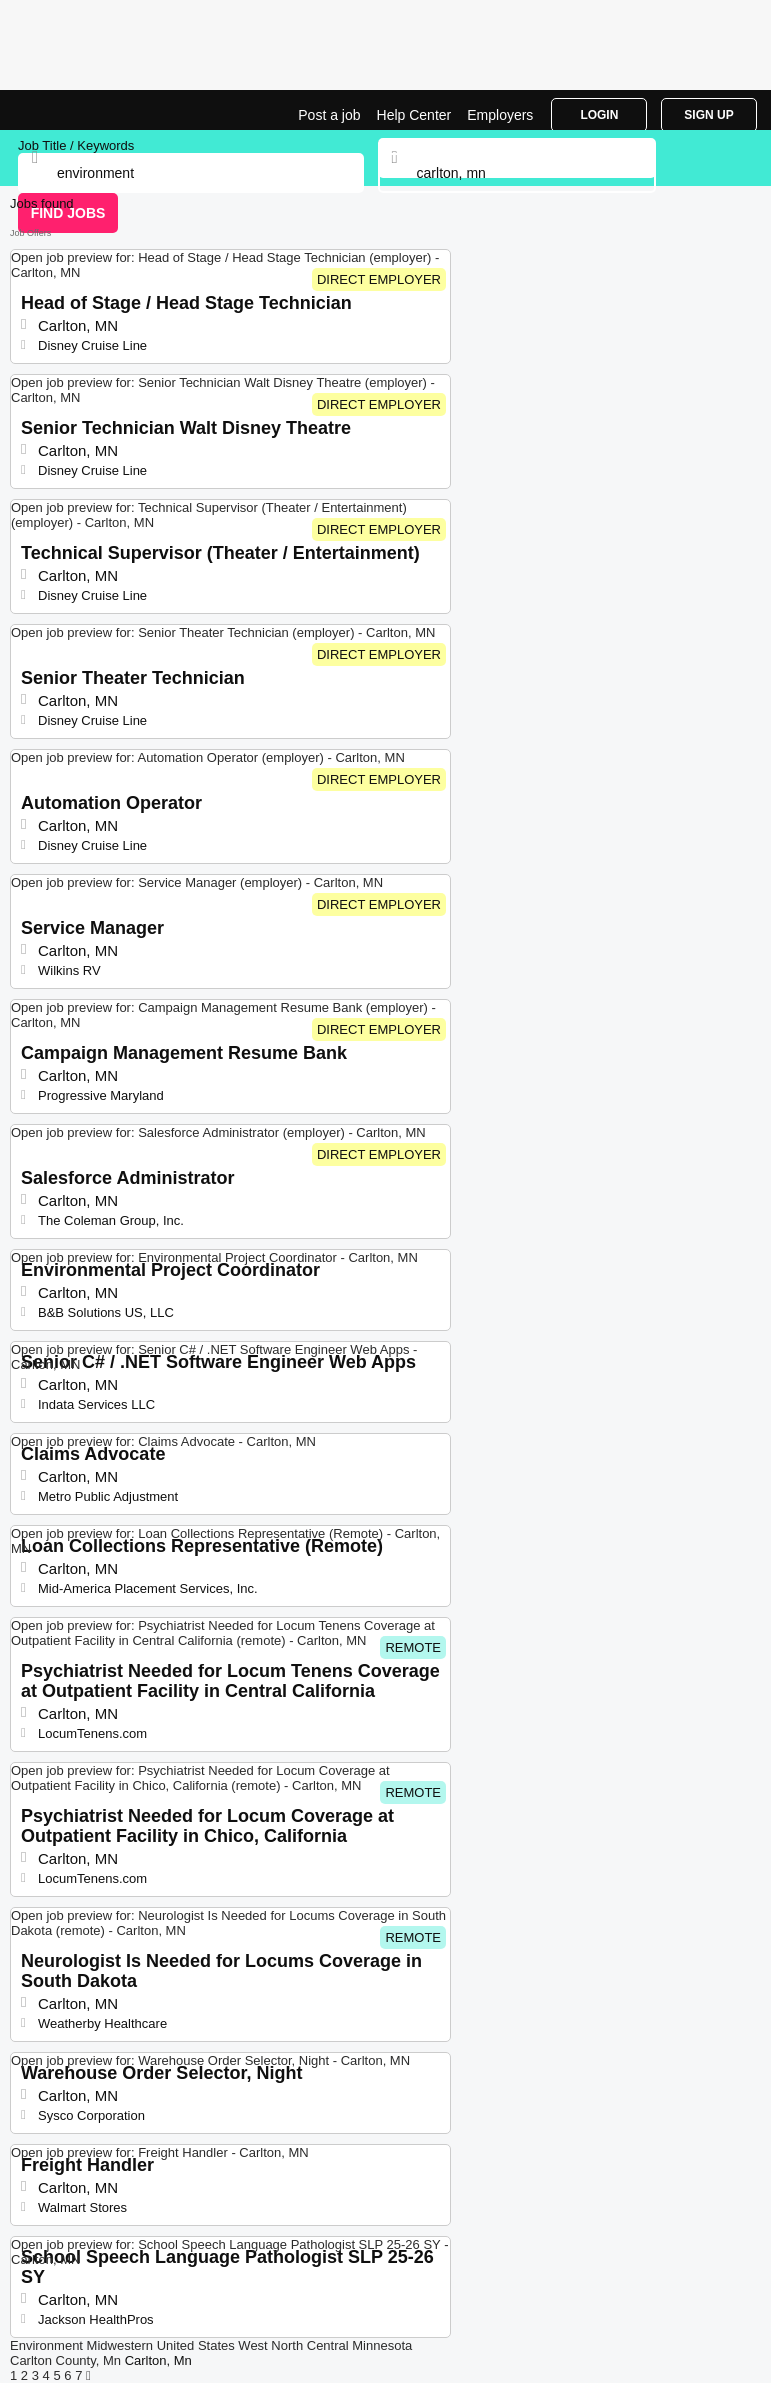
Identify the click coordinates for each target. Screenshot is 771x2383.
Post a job (329, 115)
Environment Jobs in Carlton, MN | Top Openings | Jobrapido (65, 110)
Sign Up (708, 115)
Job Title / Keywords (76, 145)
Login (599, 115)
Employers (500, 115)
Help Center (414, 115)
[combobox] (517, 173)
